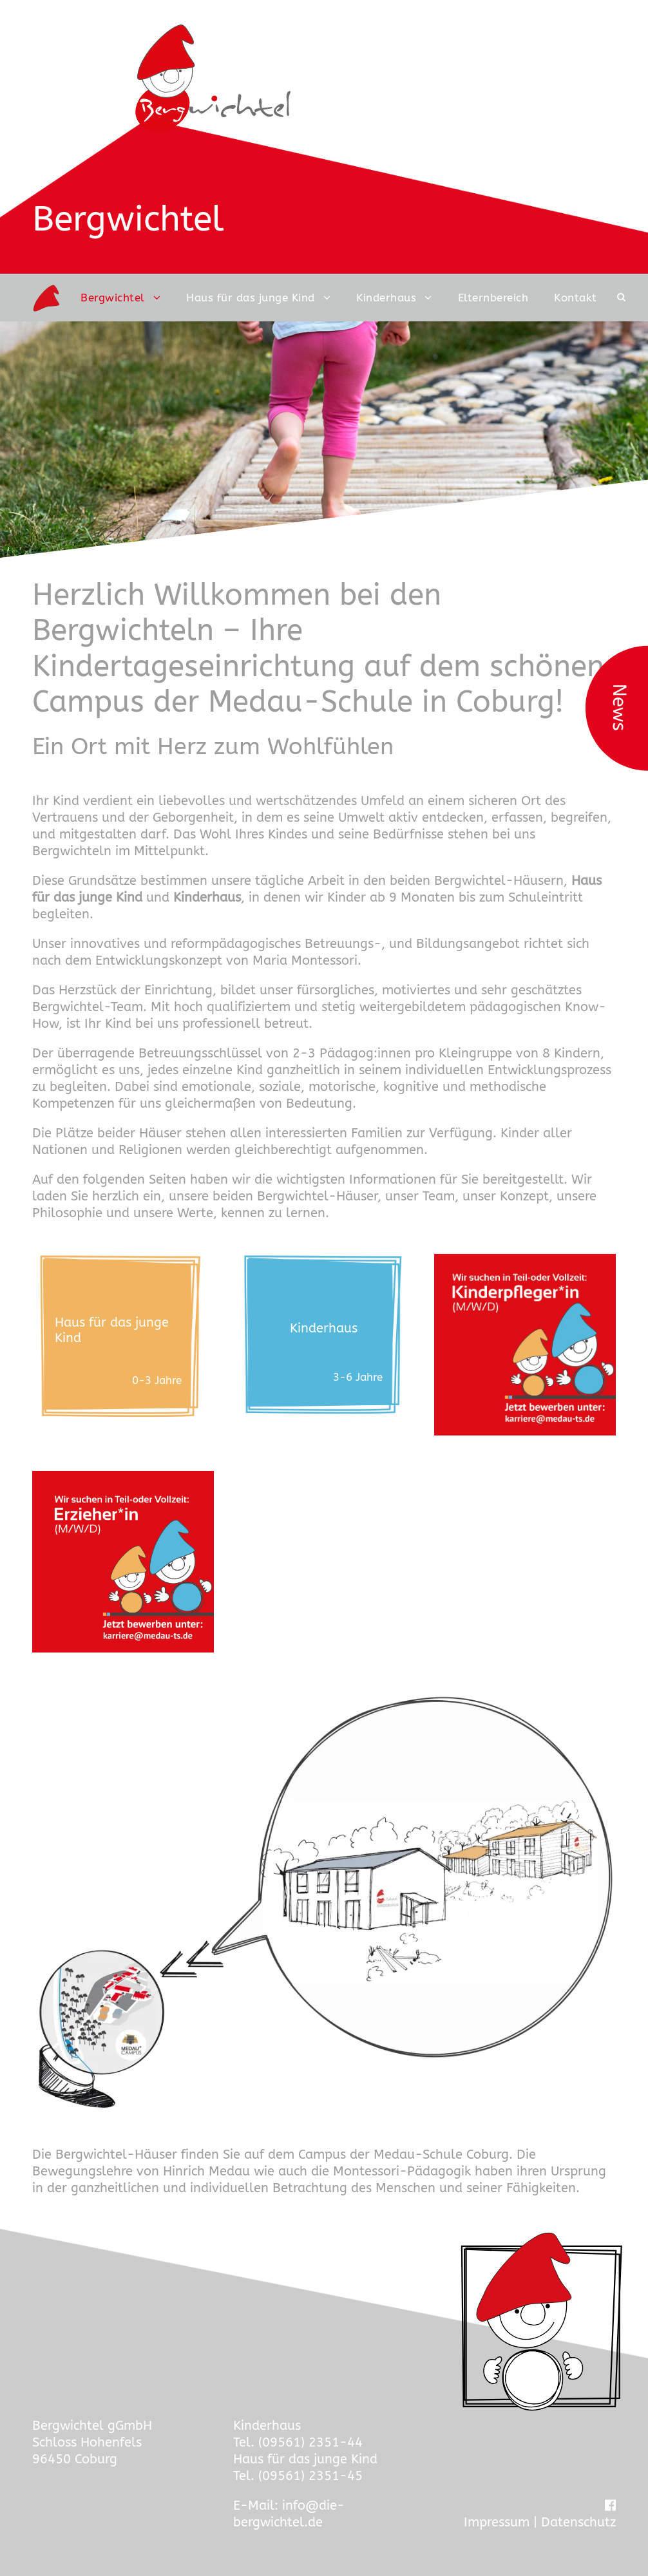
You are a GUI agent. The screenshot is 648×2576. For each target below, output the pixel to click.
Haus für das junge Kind (250, 297)
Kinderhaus (386, 297)
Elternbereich (493, 297)
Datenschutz (578, 2522)
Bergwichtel (113, 297)
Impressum (496, 2522)
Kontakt (575, 297)
